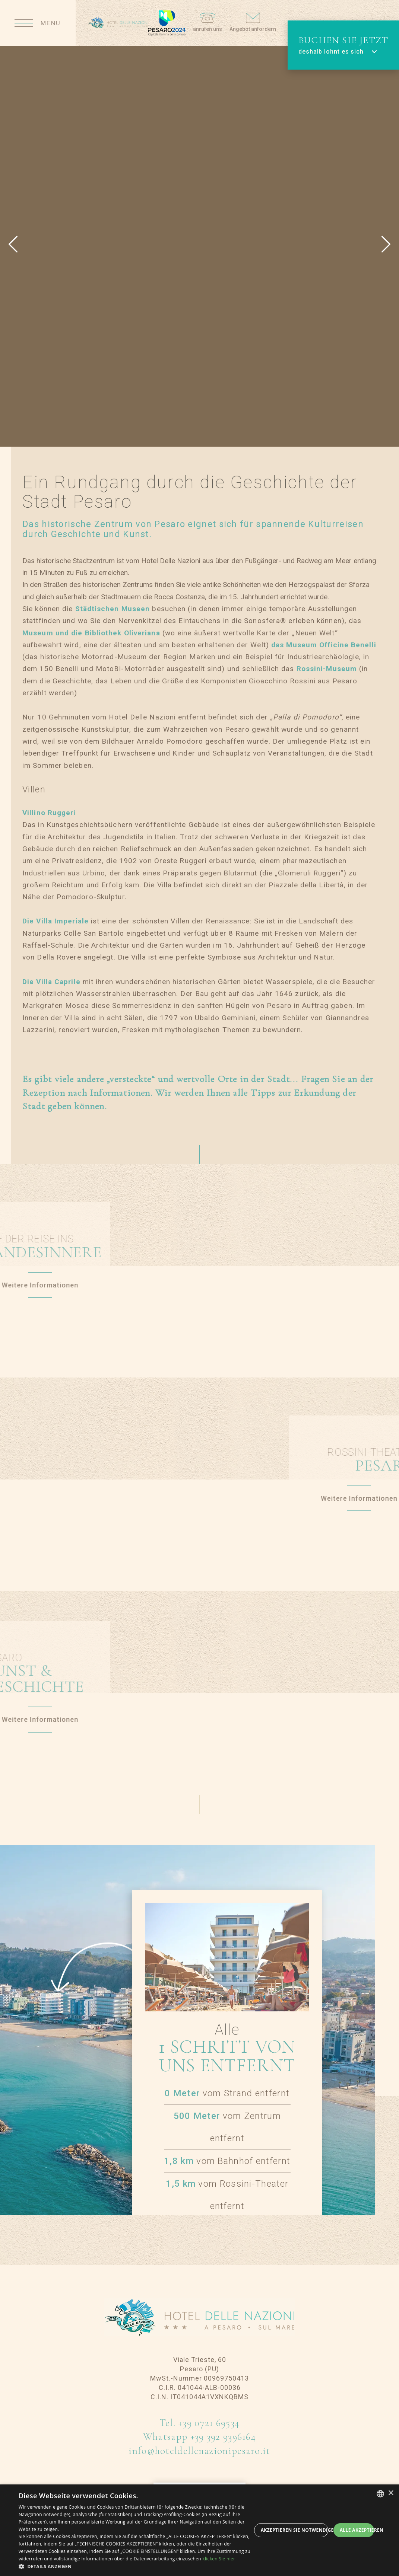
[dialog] (199, 2530)
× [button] (390, 2493)
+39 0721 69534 (209, 2423)
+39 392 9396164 (223, 2436)
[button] (135, 2566)
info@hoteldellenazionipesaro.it (199, 2451)
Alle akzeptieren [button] (357, 2530)
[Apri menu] (38, 23)
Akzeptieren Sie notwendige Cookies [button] (294, 2530)
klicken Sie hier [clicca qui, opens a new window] (218, 2559)
